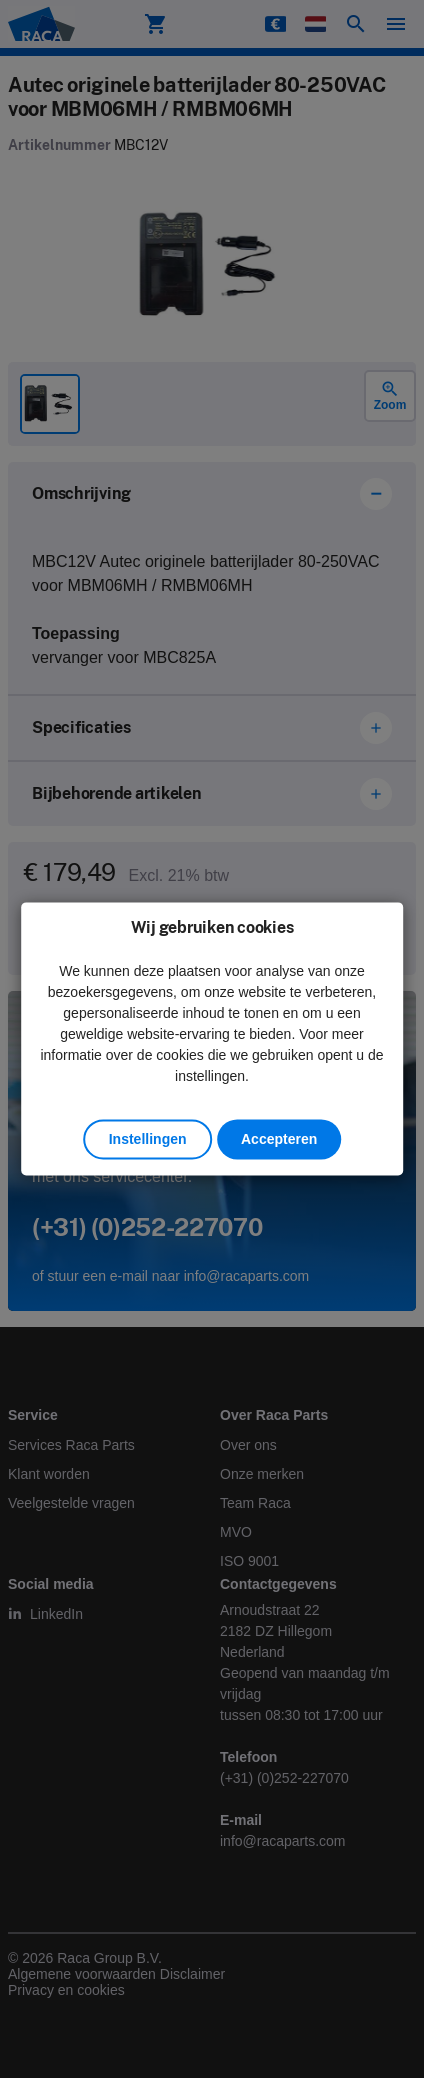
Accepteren (279, 1140)
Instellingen (148, 1140)
